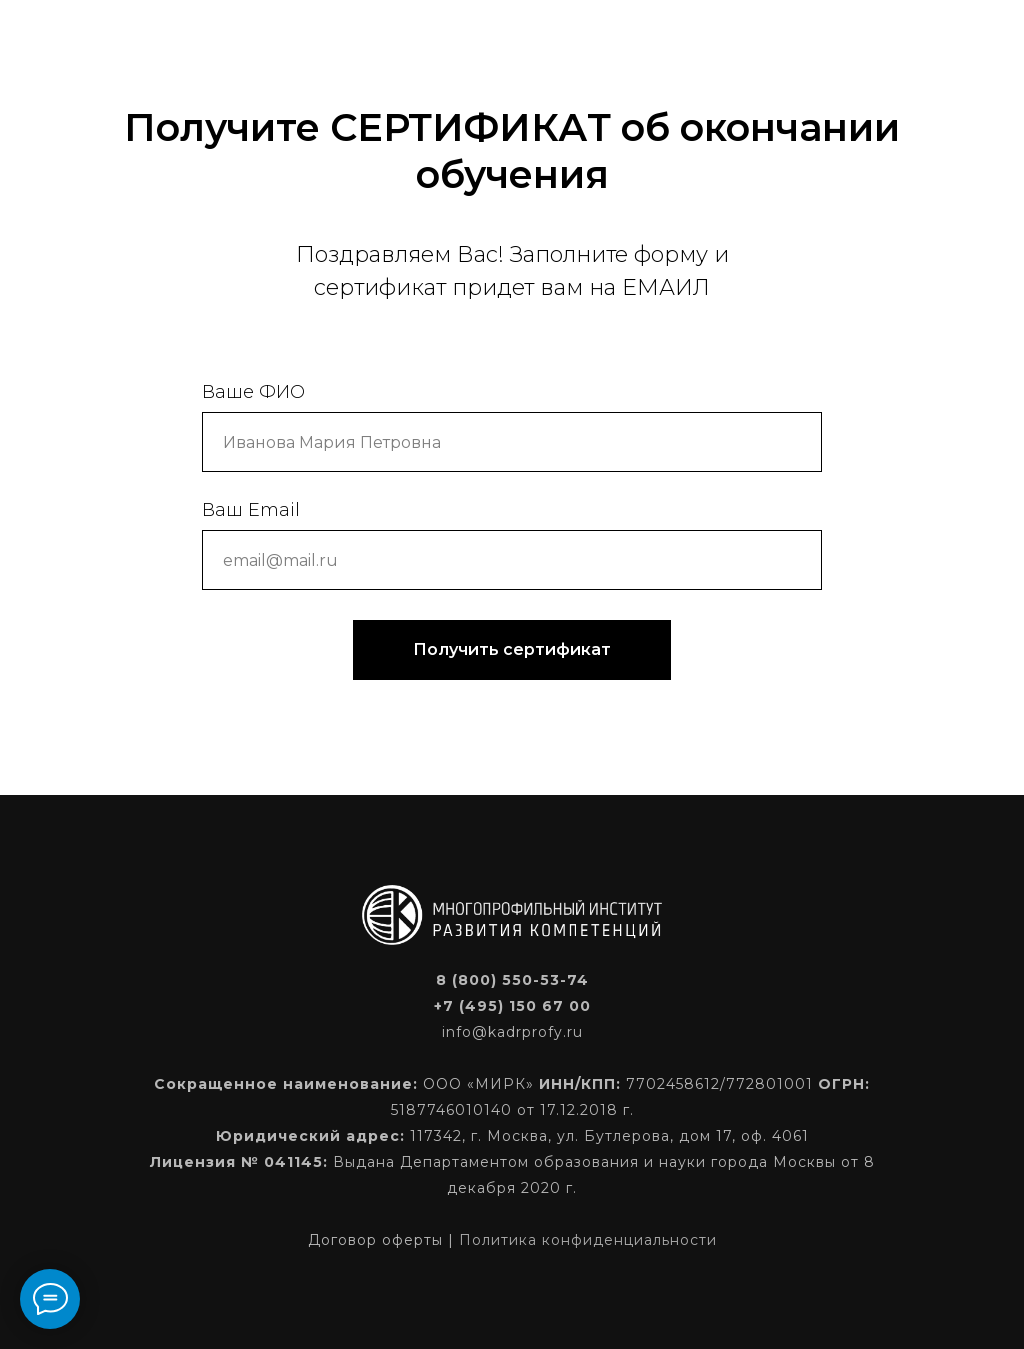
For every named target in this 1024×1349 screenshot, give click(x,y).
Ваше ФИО (253, 392)
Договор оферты (375, 1240)
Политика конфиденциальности (588, 1240)
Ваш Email (251, 510)
